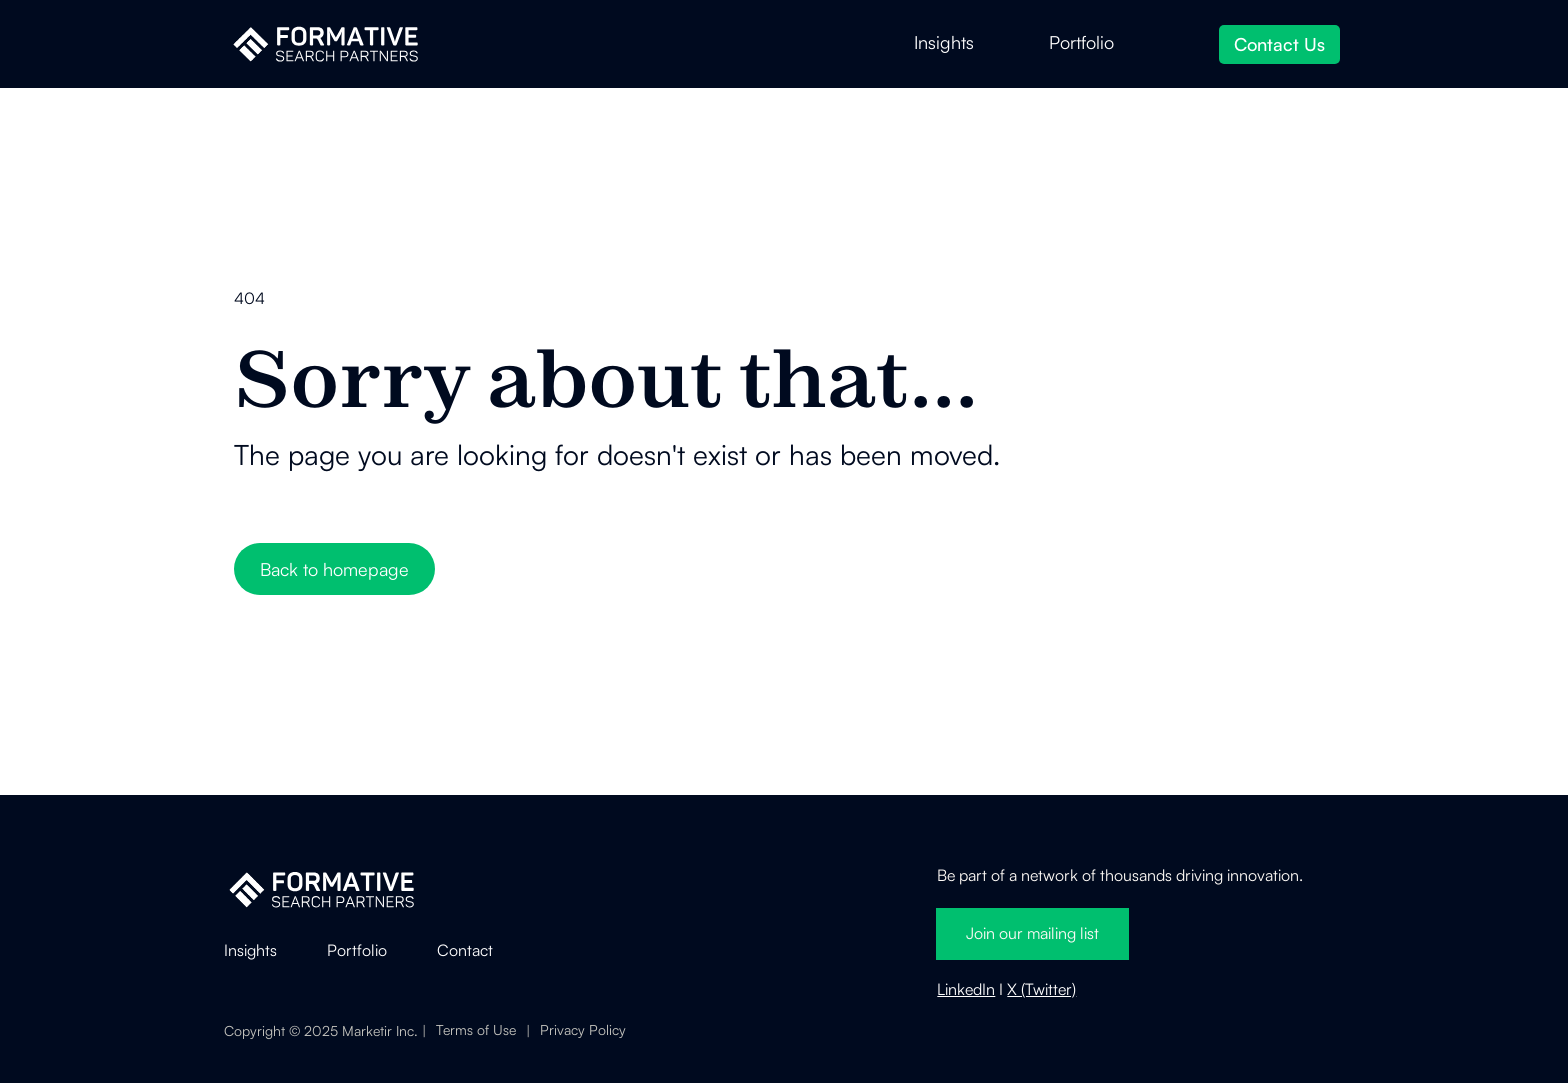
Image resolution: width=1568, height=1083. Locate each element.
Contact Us (1279, 44)
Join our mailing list (1032, 933)
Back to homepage (334, 569)
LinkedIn (966, 989)
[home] (325, 44)
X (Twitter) (1041, 989)
